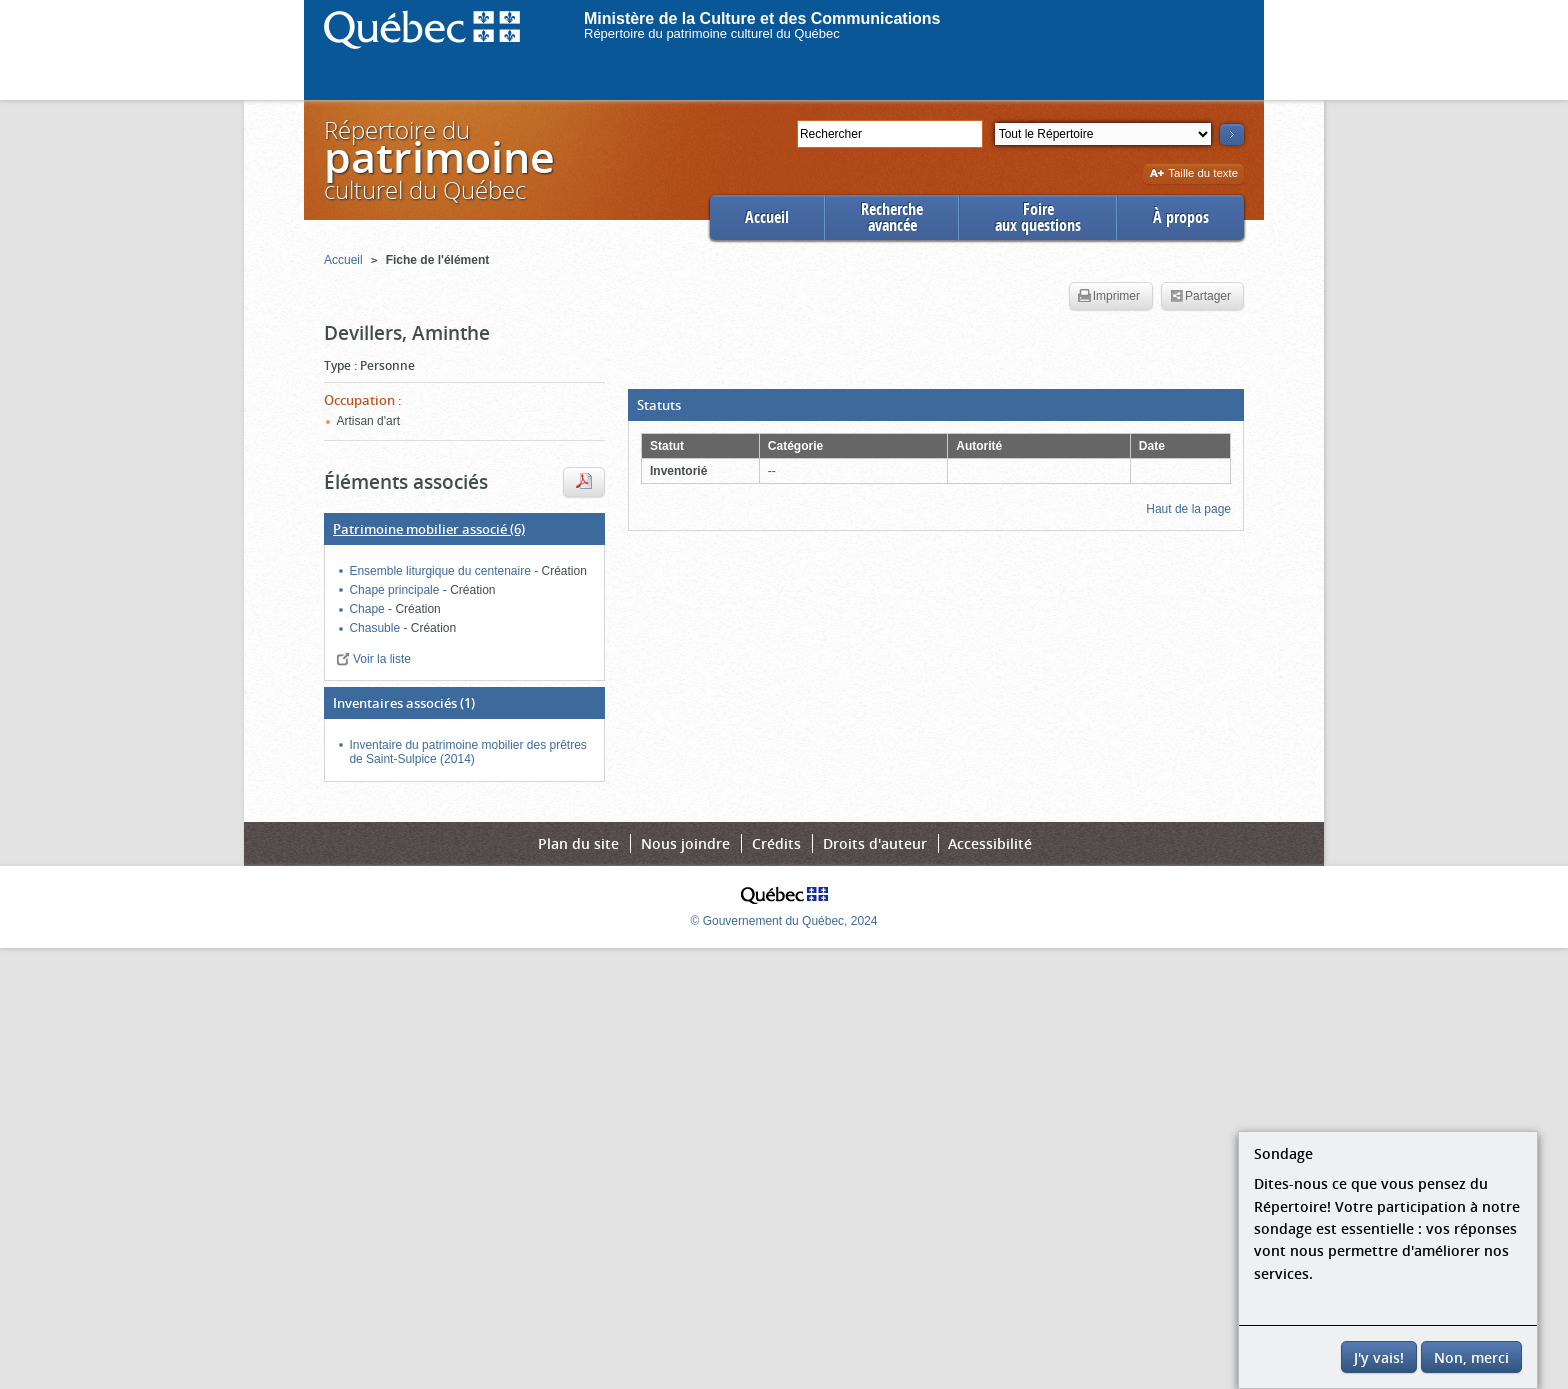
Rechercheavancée (892, 217)
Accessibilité (990, 843)
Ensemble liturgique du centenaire (441, 571)
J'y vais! (1379, 1357)
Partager (1200, 297)
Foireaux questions (1038, 217)
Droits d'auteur (875, 843)
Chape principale (395, 590)
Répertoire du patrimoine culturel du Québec (712, 33)
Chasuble (376, 628)
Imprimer (1109, 297)
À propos (1181, 217)
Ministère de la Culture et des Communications (762, 18)
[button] (936, 405)
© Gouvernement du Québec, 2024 (784, 921)
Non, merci (1471, 1357)
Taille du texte (1193, 174)
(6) (429, 529)
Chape (368, 609)
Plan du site (578, 843)
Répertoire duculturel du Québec (438, 159)
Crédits (776, 843)
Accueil (767, 217)
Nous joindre (685, 843)
